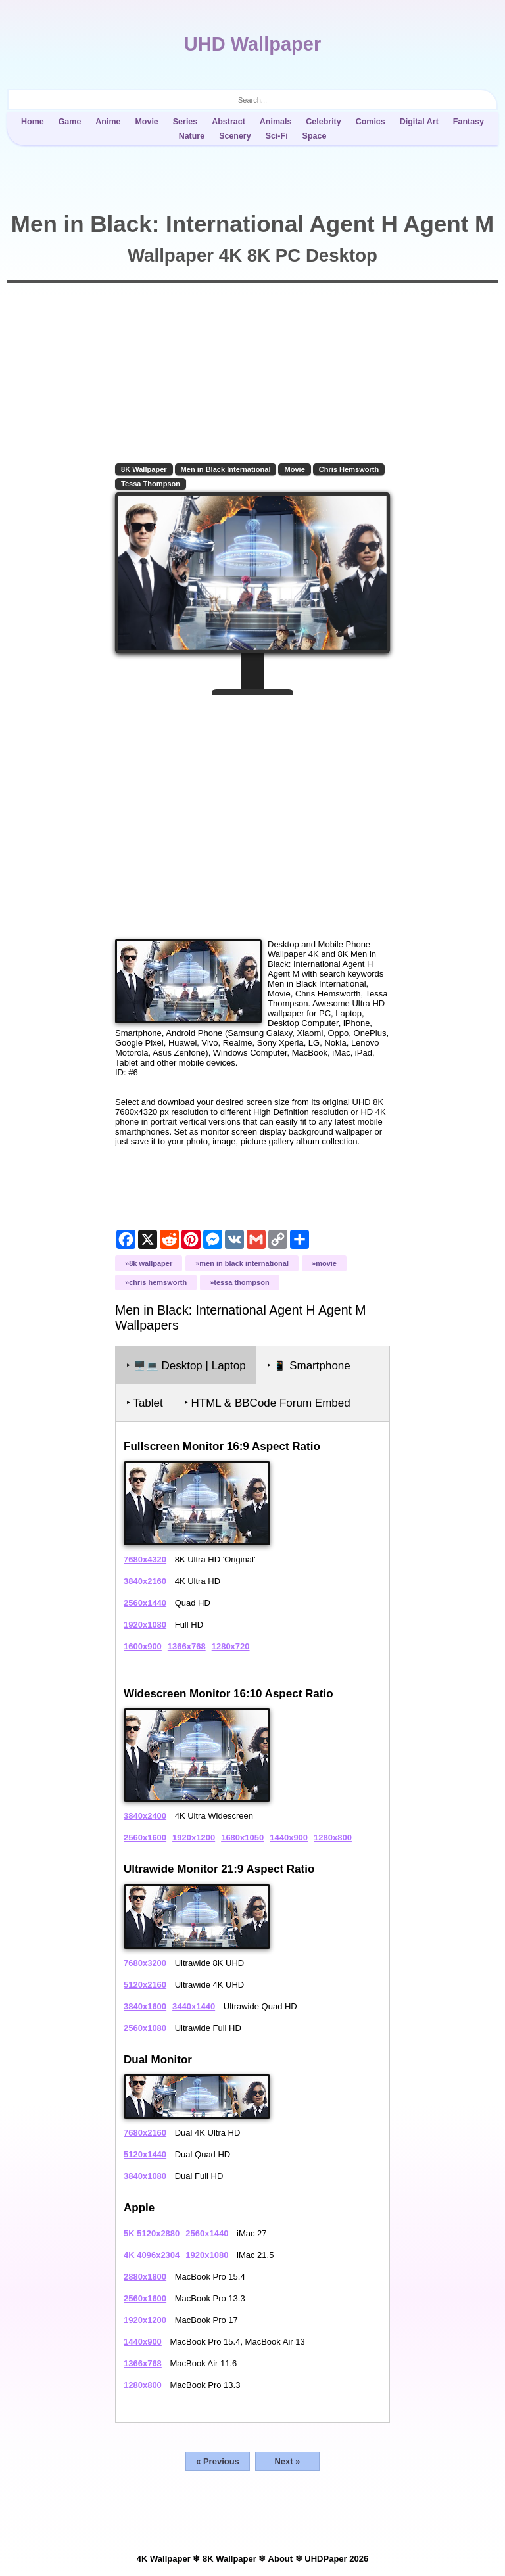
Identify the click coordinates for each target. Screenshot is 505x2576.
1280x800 (333, 1837)
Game (70, 121)
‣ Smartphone (308, 1365)
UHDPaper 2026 (336, 2559)
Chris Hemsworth (349, 469)
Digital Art (419, 121)
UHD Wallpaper (252, 44)
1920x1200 (193, 1837)
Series (185, 121)
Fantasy (468, 121)
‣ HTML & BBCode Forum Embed (267, 1403)
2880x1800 (145, 2277)
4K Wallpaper (164, 2559)
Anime (107, 121)
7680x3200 (145, 1963)
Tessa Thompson (150, 484)
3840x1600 (145, 2006)
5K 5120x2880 (152, 2233)
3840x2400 (145, 1816)
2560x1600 (145, 1837)
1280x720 (231, 1646)
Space (314, 136)
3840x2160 (145, 1581)
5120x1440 (145, 2154)
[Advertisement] (252, 812)
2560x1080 (145, 2028)
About (280, 2559)
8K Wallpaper (144, 469)
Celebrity (323, 121)
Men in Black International (226, 469)
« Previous (217, 2461)
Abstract (228, 121)
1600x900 (143, 1646)
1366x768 (187, 1646)
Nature (192, 136)
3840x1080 (145, 2176)
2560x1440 (145, 1603)
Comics (370, 121)
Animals (276, 121)
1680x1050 (242, 1837)
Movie (146, 121)
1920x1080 (145, 1624)
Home (32, 121)
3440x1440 (193, 2006)
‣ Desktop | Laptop (186, 1365)
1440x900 (289, 1837)
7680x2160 (145, 2133)
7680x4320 (145, 1559)
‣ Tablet (144, 1403)
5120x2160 (145, 1985)
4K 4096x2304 (152, 2255)
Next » (287, 2461)
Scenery (235, 136)
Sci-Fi (277, 136)
